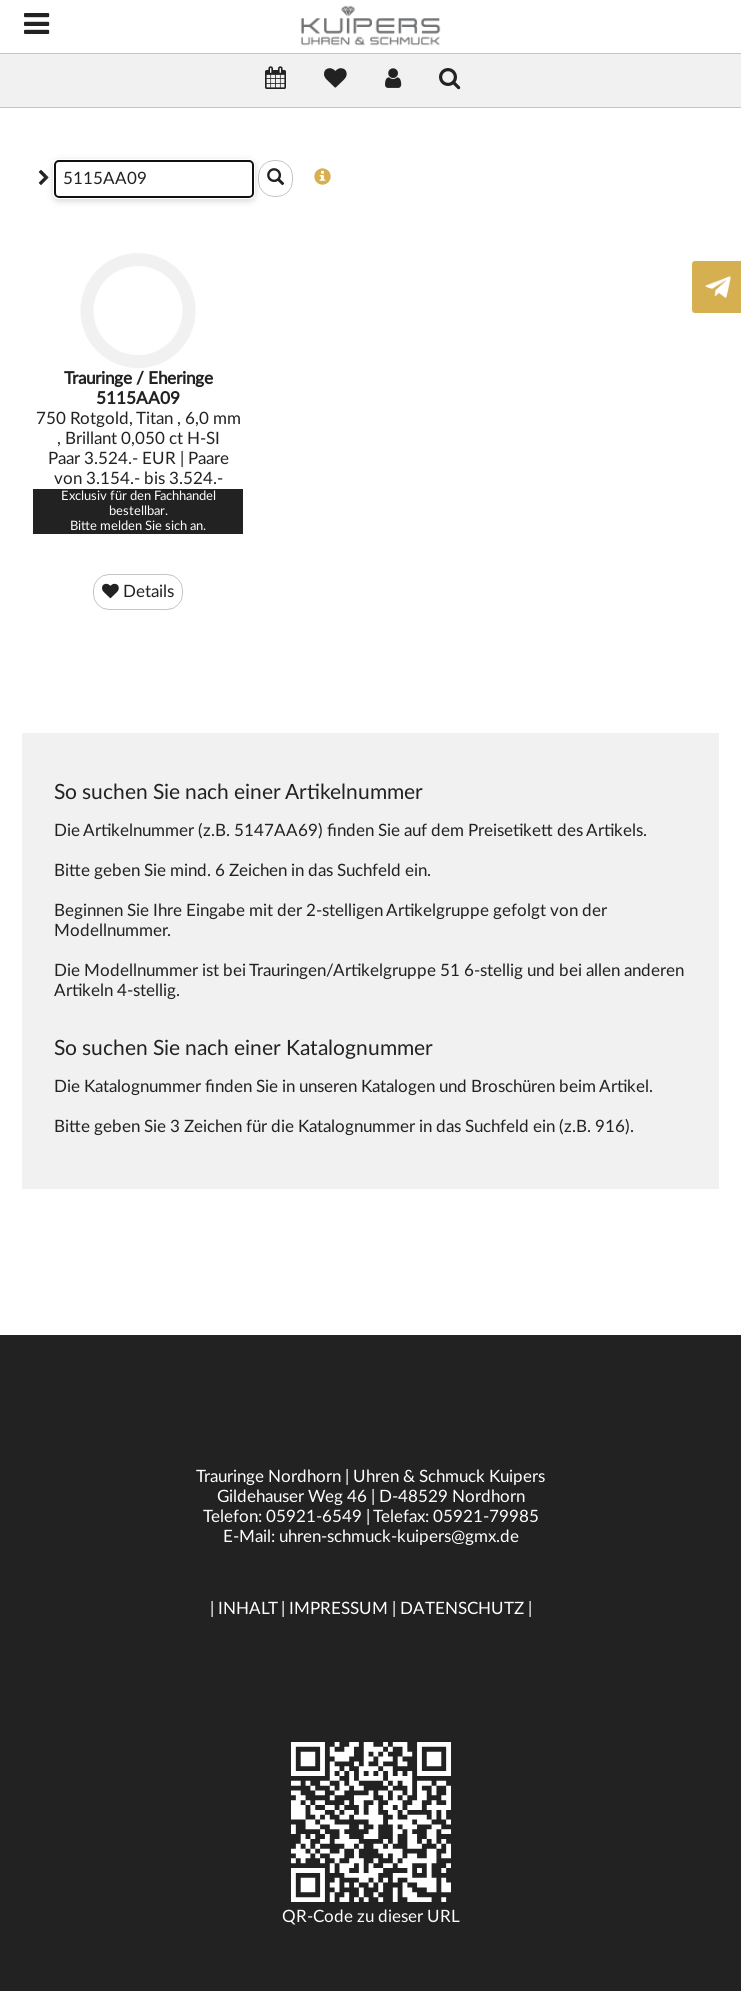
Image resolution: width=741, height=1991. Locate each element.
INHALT (247, 1608)
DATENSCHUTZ (462, 1608)
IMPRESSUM (338, 1608)
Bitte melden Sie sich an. (138, 526)
